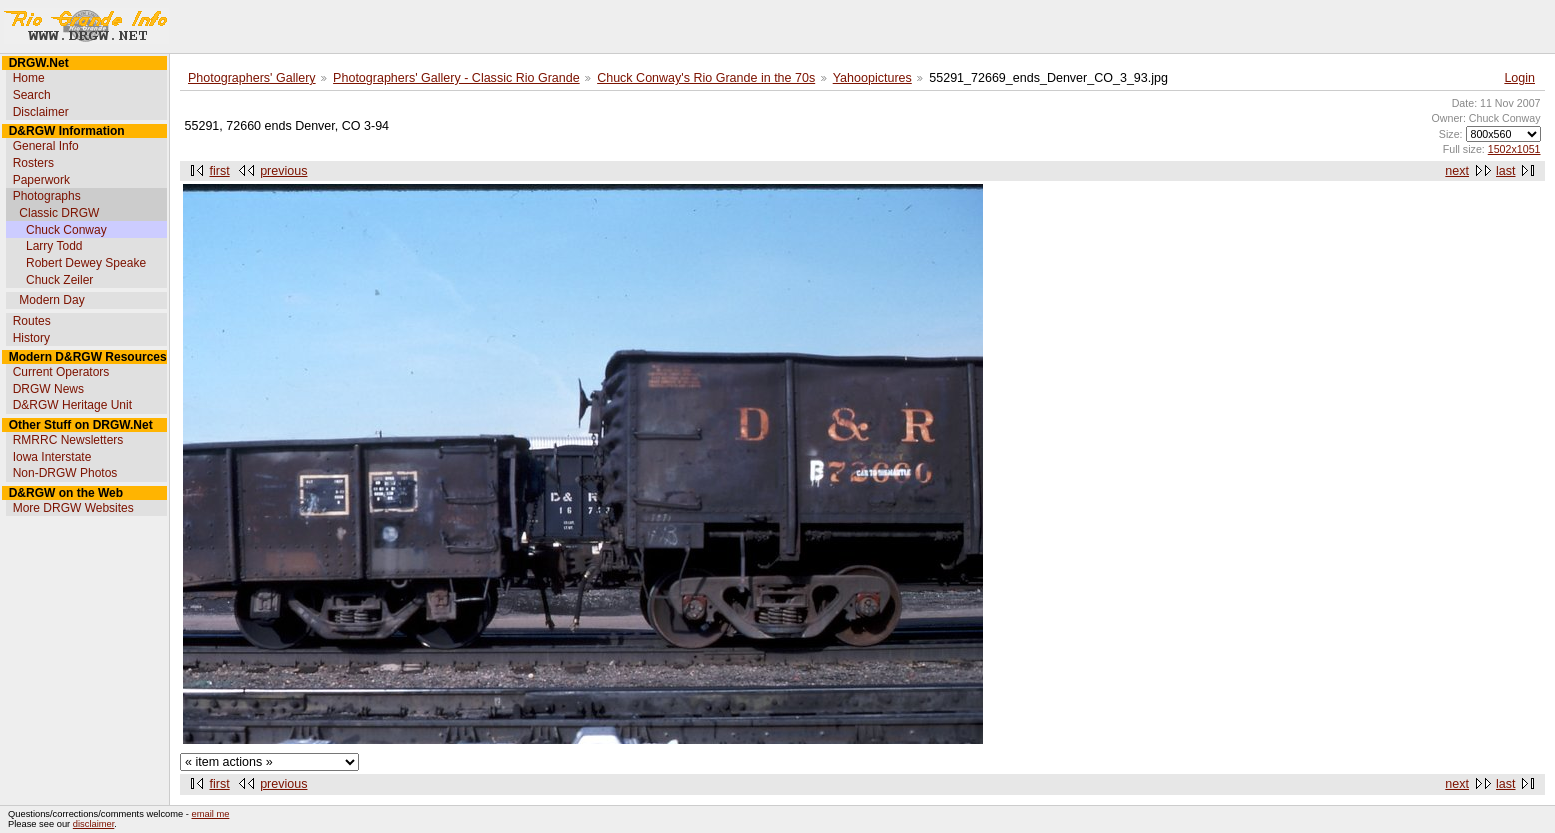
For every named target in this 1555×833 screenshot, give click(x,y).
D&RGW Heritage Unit (72, 405)
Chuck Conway (66, 230)
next (1457, 171)
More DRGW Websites (73, 508)
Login (1519, 78)
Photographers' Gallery (252, 78)
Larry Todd (54, 246)
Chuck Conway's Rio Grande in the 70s (706, 78)
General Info (46, 146)
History (31, 338)
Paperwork (41, 180)
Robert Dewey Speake (86, 263)
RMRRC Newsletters (68, 440)
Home (29, 78)
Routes (32, 321)
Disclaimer (41, 112)
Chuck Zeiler (59, 280)
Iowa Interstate (52, 457)
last (1505, 171)
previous (283, 171)
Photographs (47, 196)
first (220, 171)
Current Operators (61, 372)
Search (32, 95)
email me (211, 814)
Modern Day (51, 300)
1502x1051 (1514, 149)
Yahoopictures (872, 78)
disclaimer (93, 824)
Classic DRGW (59, 213)
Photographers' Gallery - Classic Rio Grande (456, 78)
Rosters (33, 163)
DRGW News (48, 389)
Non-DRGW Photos (65, 473)
